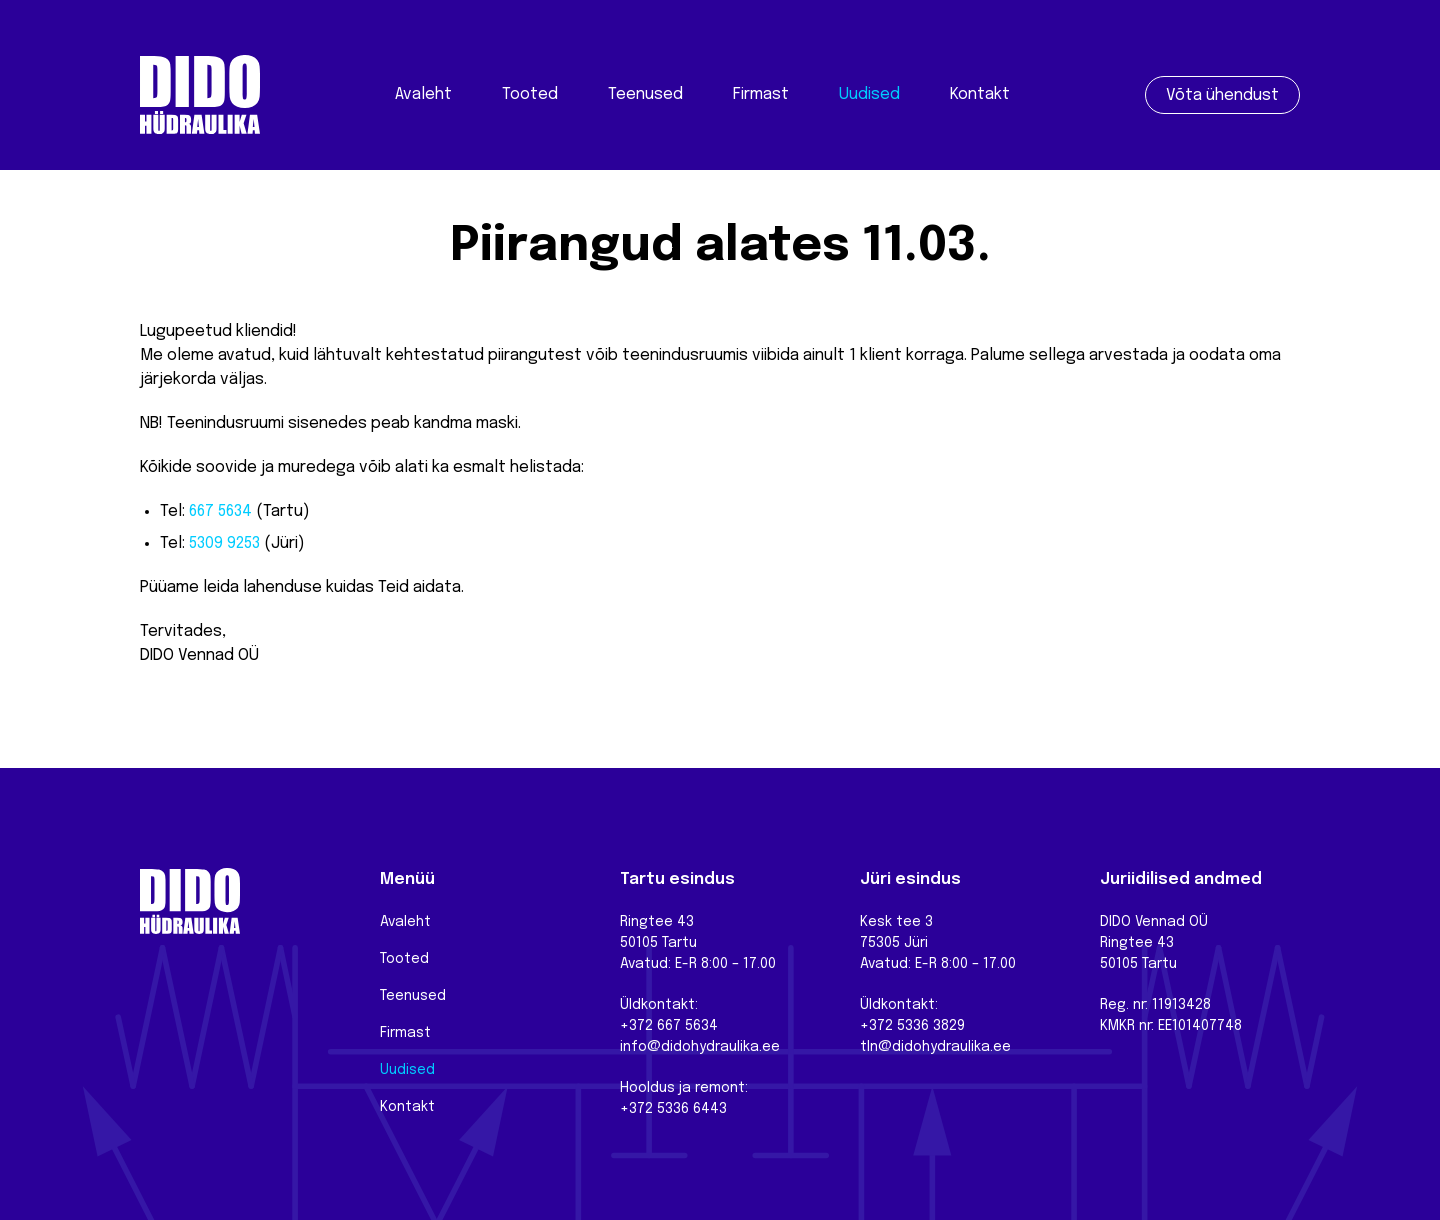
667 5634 (220, 511)
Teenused (645, 94)
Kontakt (980, 94)
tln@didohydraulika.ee (935, 1047)
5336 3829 (931, 1026)
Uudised (869, 94)
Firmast (761, 94)
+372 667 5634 (669, 1026)
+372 (878, 1026)
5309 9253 (224, 543)
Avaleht (423, 94)
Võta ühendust (1222, 95)
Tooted (530, 94)
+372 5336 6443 (673, 1109)
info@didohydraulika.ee (700, 1047)
